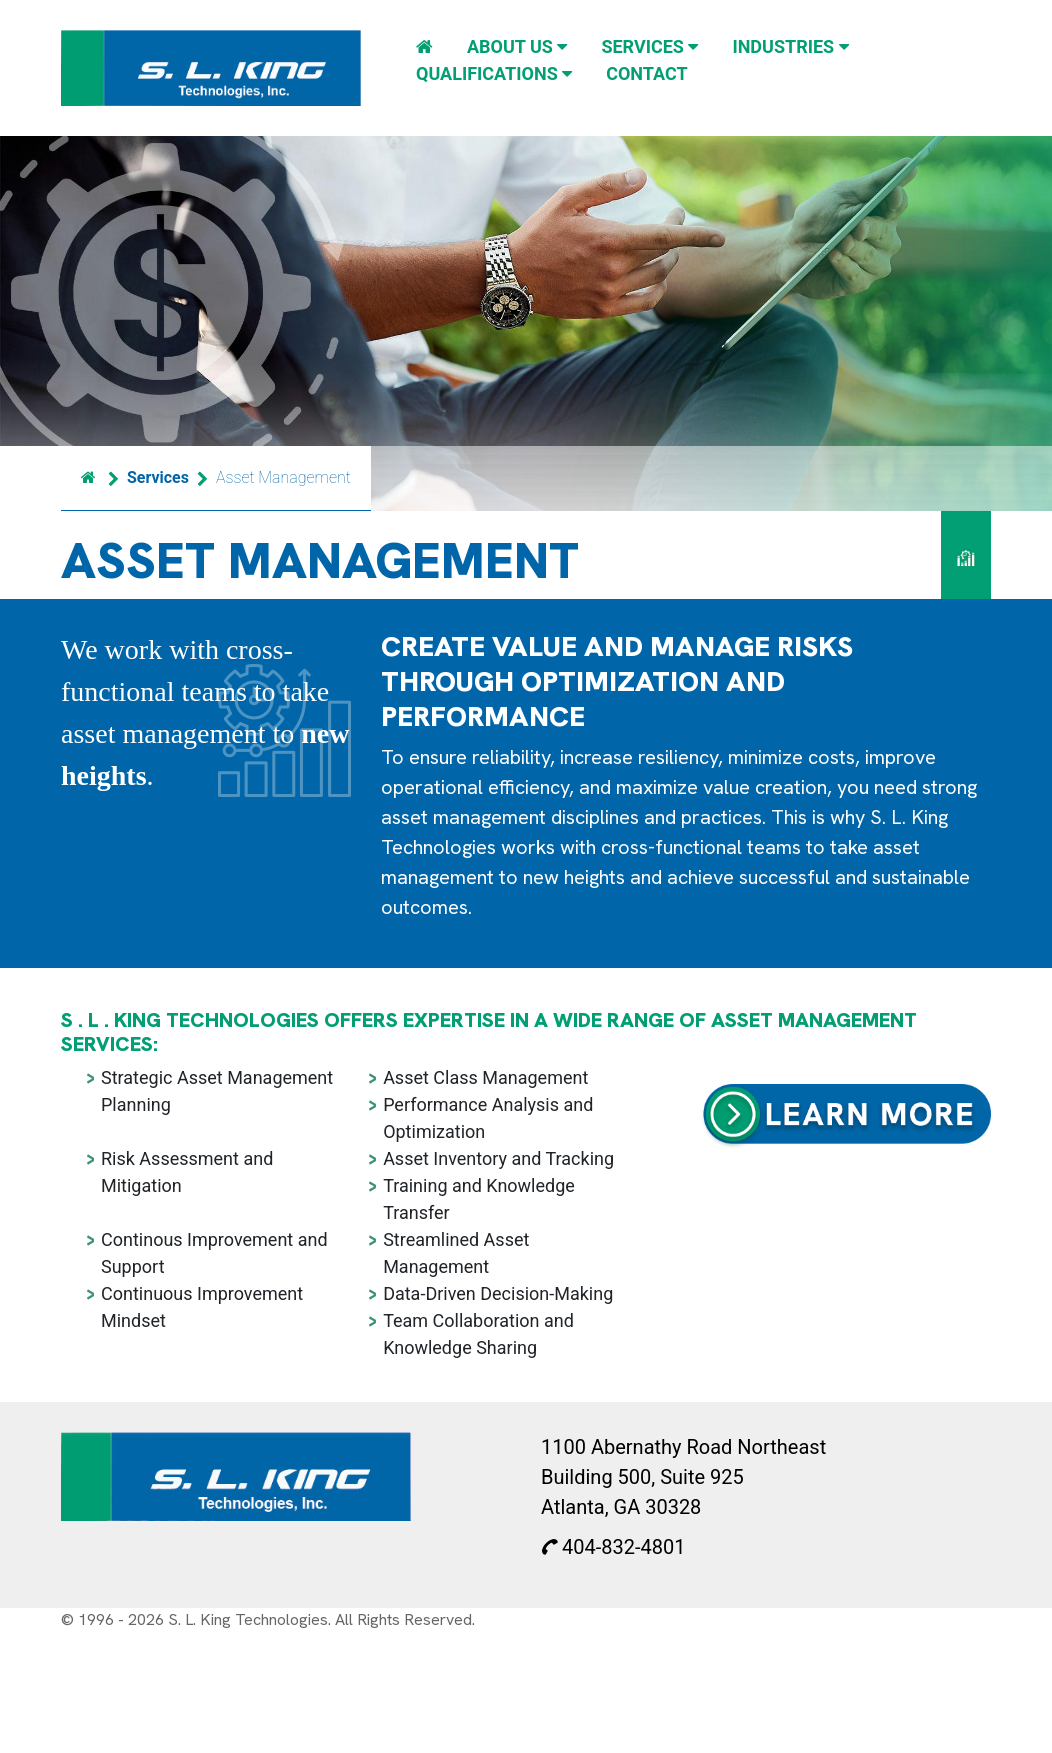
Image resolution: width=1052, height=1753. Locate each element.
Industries (790, 46)
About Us (517, 46)
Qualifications (494, 73)
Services (649, 46)
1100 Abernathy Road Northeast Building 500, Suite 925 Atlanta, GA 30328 (683, 1477)
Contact (646, 73)
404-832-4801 (613, 1547)
